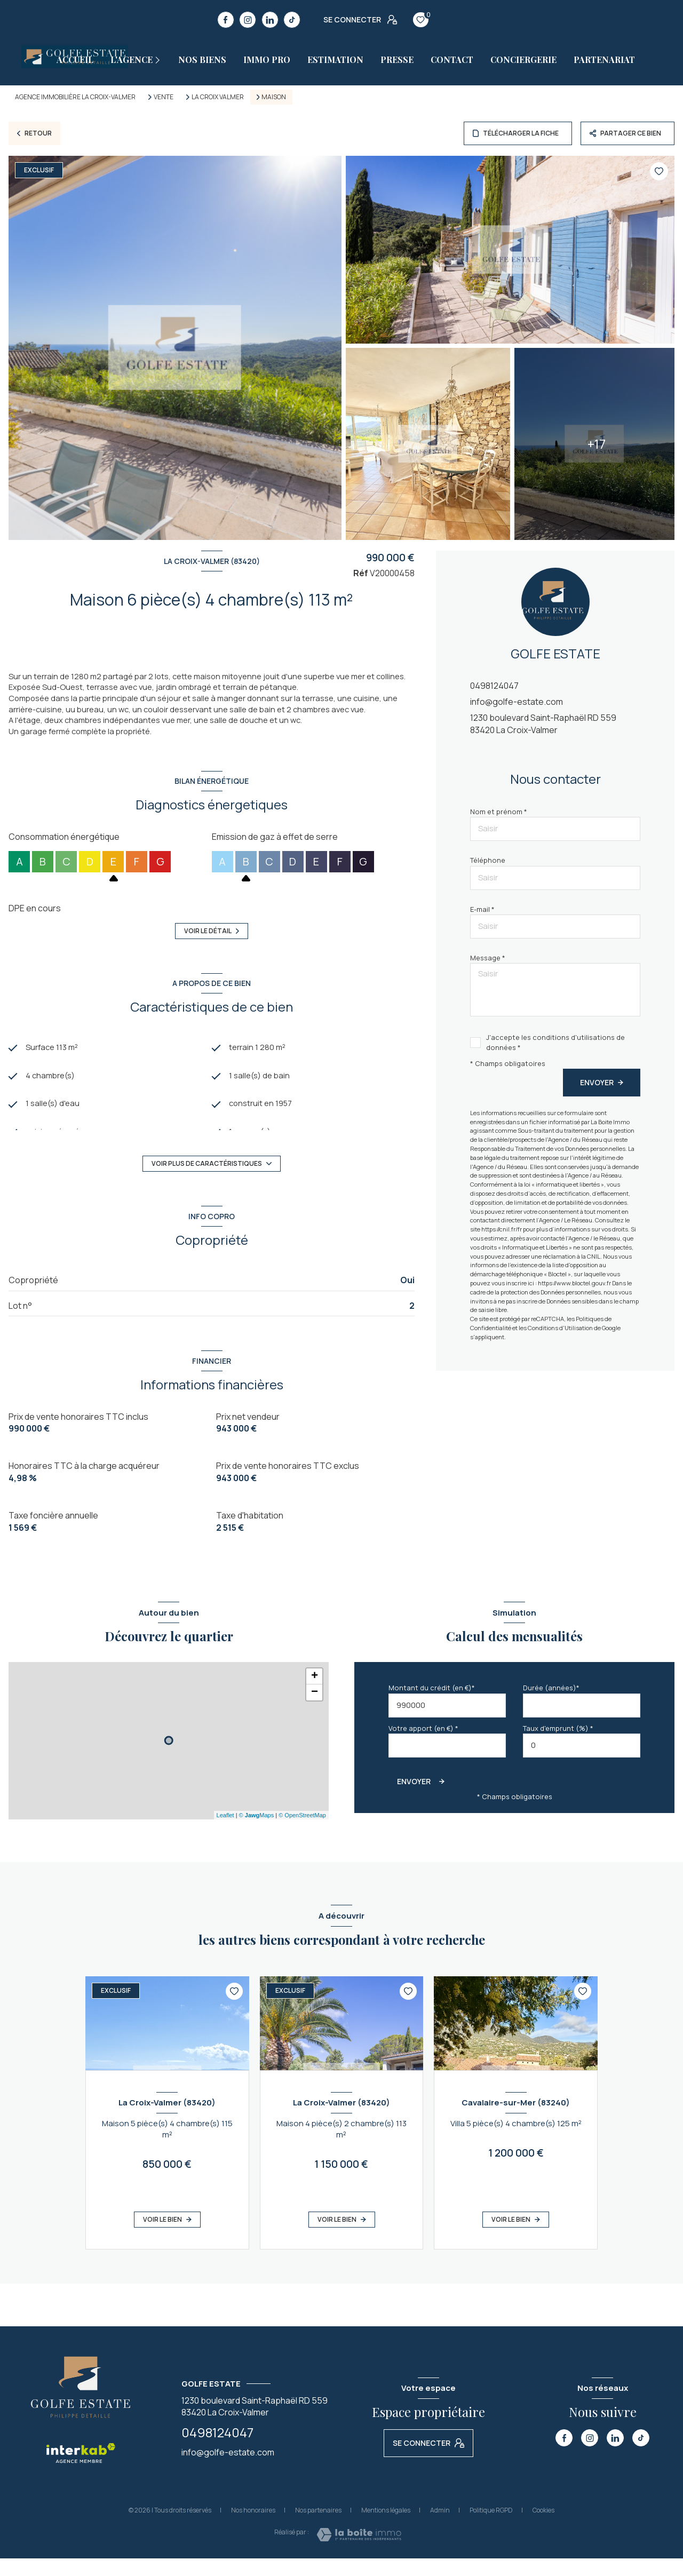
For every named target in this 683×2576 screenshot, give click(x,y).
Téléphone (487, 860)
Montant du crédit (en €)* (431, 1705)
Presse (397, 59)
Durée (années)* (551, 1705)
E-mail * (482, 909)
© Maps (256, 1833)
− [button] (314, 1710)
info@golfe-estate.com (516, 701)
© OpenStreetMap (302, 1833)
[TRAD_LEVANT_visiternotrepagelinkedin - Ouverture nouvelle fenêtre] (270, 19)
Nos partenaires (318, 2527)
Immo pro (266, 59)
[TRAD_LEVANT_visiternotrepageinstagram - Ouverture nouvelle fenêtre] (247, 19)
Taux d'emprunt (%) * (558, 1746)
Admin (440, 2527)
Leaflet (225, 1833)
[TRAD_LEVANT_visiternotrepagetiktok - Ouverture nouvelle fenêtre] (291, 19)
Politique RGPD (491, 2527)
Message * (487, 958)
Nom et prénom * (498, 811)
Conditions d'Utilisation (560, 1328)
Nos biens (202, 59)
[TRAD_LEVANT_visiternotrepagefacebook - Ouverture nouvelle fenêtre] (225, 19)
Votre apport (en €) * (423, 1746)
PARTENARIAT (604, 59)
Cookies (543, 2528)
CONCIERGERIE (523, 59)
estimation (335, 59)
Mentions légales (385, 2527)
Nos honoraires (253, 2527)
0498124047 (494, 685)
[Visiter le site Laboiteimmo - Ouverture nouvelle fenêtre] (359, 2552)
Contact (452, 59)
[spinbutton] (581, 1763)
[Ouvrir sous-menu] (162, 60)
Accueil (75, 59)
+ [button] (314, 1694)
